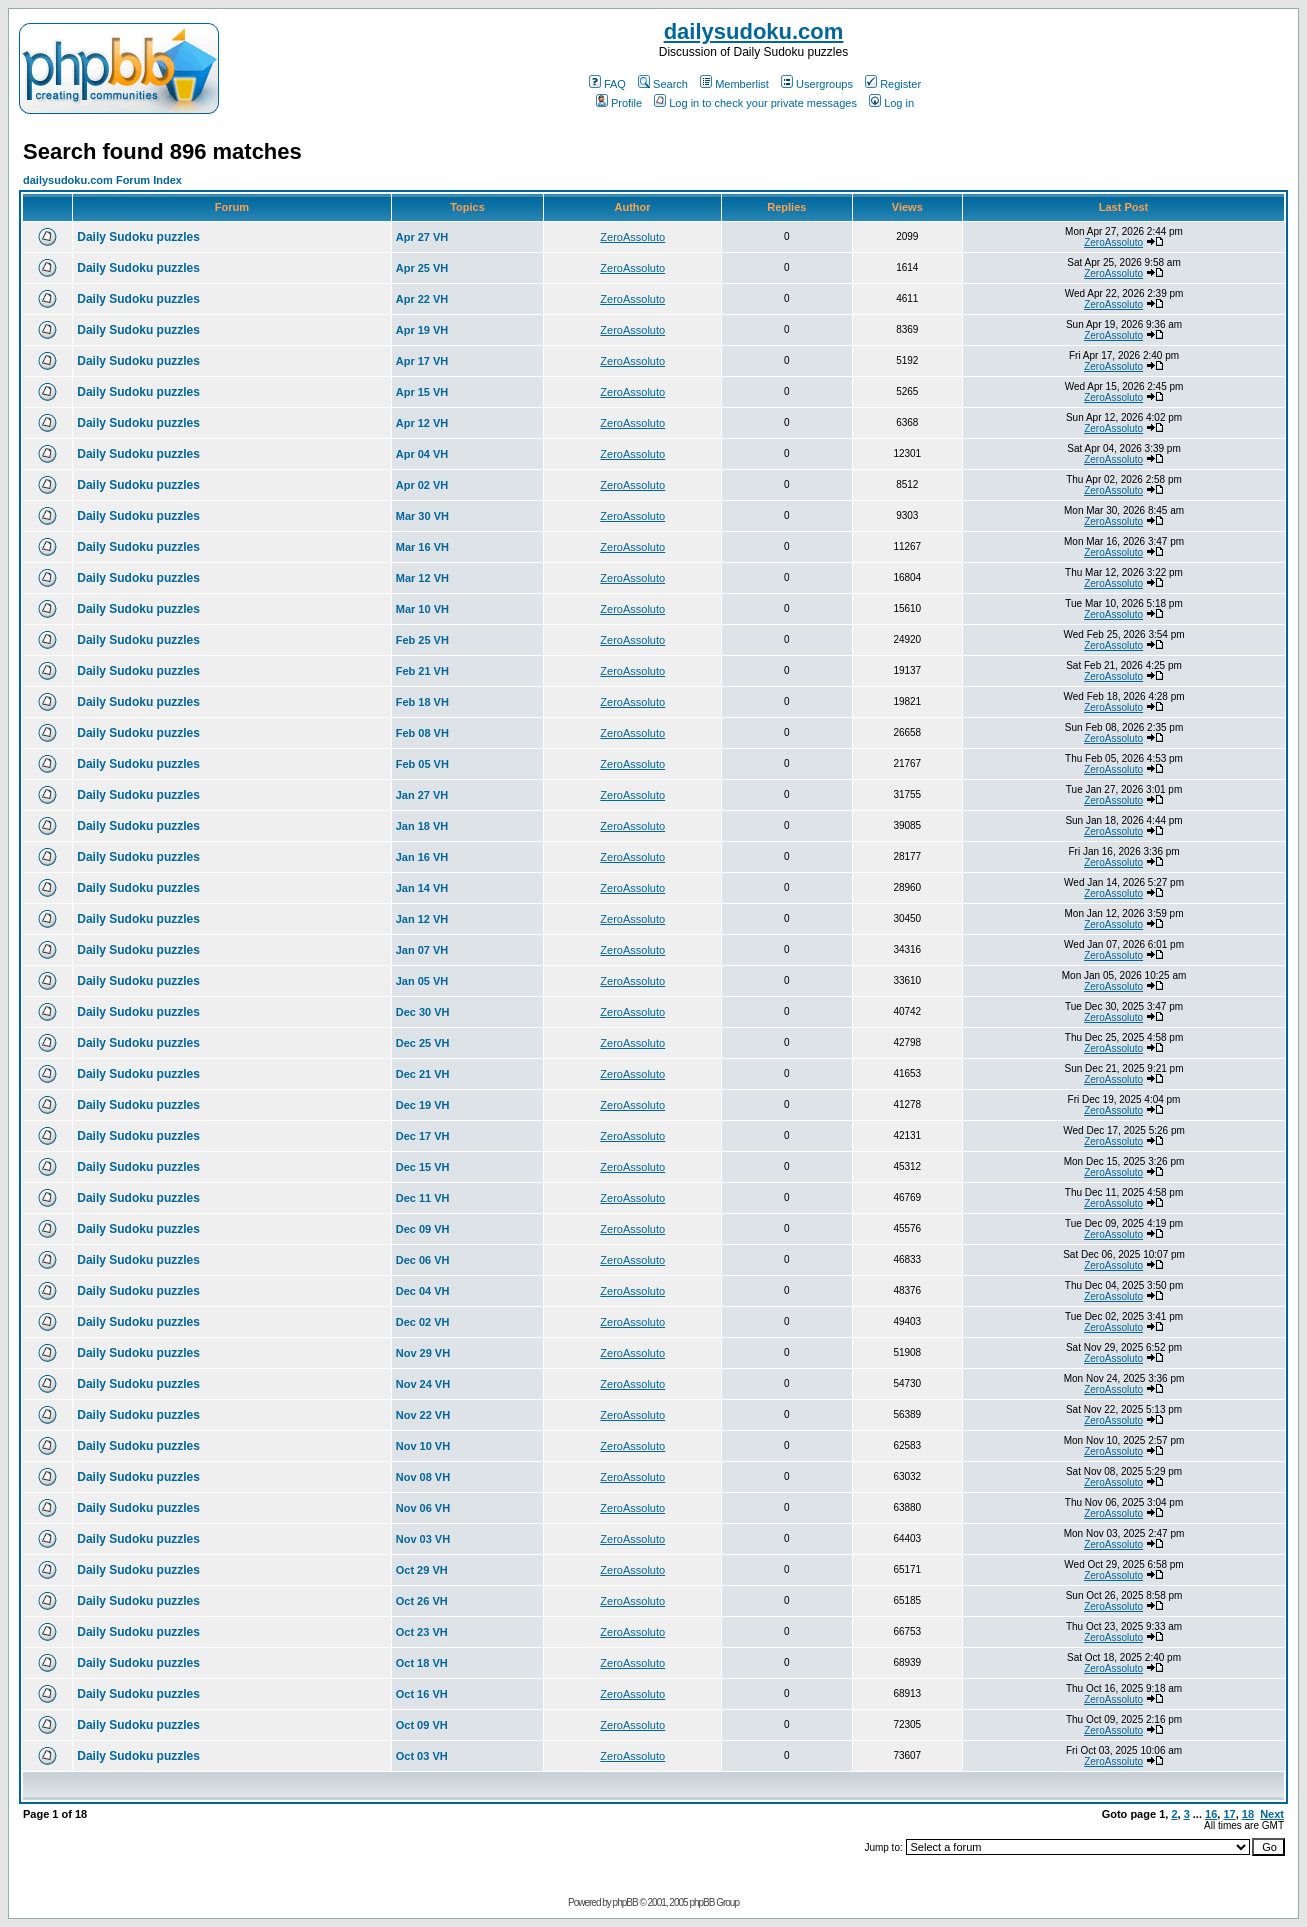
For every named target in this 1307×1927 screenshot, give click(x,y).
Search (663, 84)
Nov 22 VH (423, 1415)
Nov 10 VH (423, 1446)
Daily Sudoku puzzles (138, 237)
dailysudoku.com (754, 31)
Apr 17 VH (422, 361)
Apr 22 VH (422, 299)
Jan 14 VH (422, 888)
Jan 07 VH (422, 950)
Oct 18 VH (422, 1663)
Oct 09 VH (422, 1725)
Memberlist (734, 84)
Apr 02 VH (422, 485)
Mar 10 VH (422, 609)
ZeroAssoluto (632, 237)
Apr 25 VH (422, 268)
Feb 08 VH (422, 733)
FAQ (607, 84)
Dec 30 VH (423, 1012)
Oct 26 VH (422, 1601)
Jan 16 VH (422, 857)
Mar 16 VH (422, 547)
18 (1248, 1814)
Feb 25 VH (422, 640)
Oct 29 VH (422, 1570)
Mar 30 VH (422, 516)
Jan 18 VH (422, 826)
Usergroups (817, 84)
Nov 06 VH (423, 1508)
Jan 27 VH (422, 795)
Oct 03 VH (422, 1756)
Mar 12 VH (422, 578)
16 (1211, 1814)
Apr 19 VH (422, 330)
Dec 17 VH (423, 1136)
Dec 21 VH (423, 1074)
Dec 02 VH (423, 1322)
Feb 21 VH (422, 671)
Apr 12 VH (422, 423)
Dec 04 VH (423, 1291)
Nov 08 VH (423, 1477)
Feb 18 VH (422, 702)
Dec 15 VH (423, 1167)
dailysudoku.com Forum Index (102, 180)
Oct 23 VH (422, 1632)
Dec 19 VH (423, 1105)
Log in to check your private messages (755, 103)
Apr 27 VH (422, 237)
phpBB (625, 1902)
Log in (891, 103)
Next (1272, 1814)
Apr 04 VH (422, 454)
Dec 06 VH (423, 1260)
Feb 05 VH (422, 764)
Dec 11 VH (423, 1198)
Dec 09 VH (423, 1229)
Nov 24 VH (423, 1384)
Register (893, 84)
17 (1229, 1814)
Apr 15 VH (422, 392)
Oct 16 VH (422, 1694)
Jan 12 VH (422, 919)
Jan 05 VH (422, 981)
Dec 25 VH (423, 1043)
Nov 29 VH (423, 1353)
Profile (619, 103)
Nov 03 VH (423, 1539)
